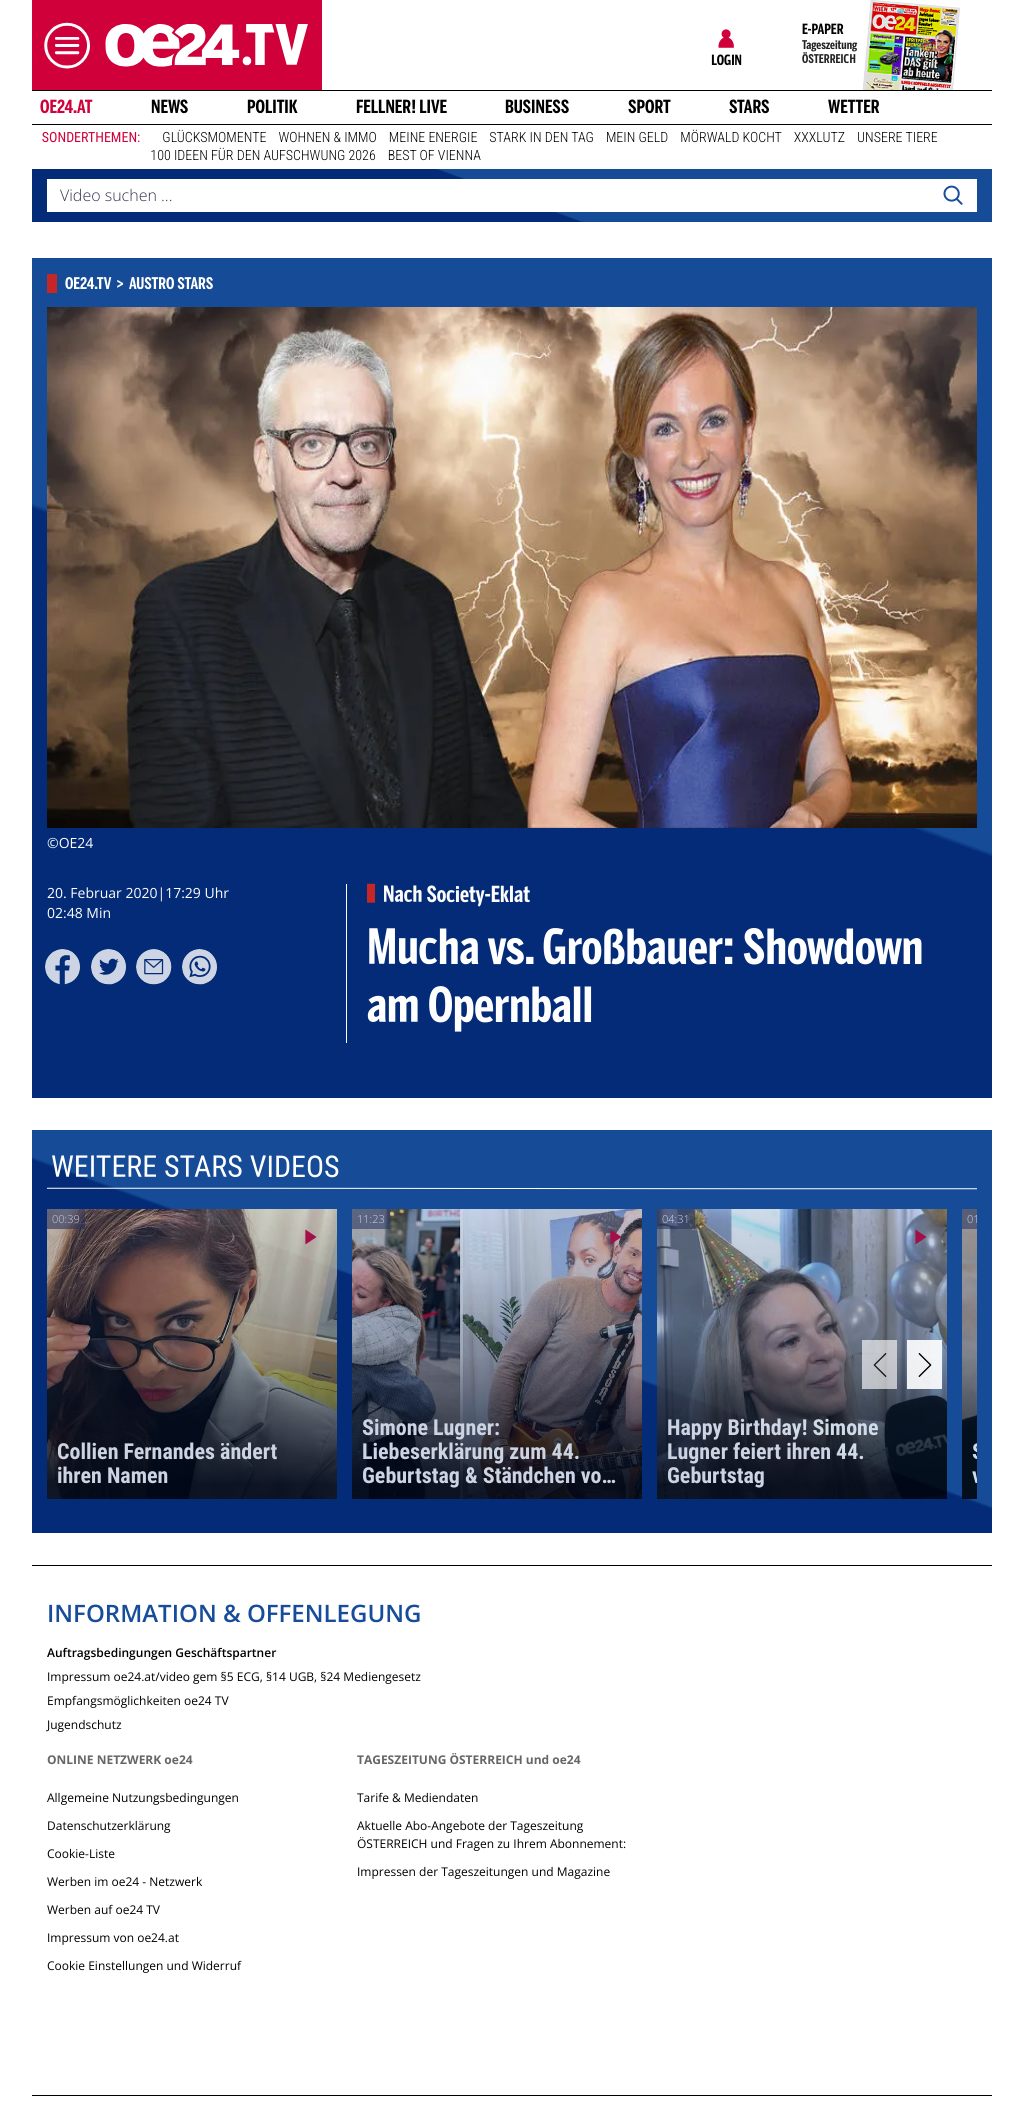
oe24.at (66, 107)
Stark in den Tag (541, 138)
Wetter (854, 107)
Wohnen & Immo (327, 138)
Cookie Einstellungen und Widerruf (144, 1965)
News (169, 107)
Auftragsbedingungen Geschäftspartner (161, 1651)
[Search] (953, 196)
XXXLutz (819, 138)
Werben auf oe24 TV (103, 1909)
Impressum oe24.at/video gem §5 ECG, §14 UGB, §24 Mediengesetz (234, 1675)
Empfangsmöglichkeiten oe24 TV (138, 1699)
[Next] (924, 1364)
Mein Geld (637, 138)
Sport (649, 107)
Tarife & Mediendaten (417, 1797)
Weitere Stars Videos (195, 1167)
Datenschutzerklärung (109, 1825)
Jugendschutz (84, 1723)
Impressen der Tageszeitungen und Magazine (483, 1871)
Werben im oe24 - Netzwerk (124, 1881)
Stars (749, 107)
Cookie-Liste (81, 1853)
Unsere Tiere (897, 138)
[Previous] (879, 1364)
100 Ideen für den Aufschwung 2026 (262, 156)
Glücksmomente (214, 138)
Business (537, 107)
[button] (62, 45)
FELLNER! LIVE (401, 107)
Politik (272, 107)
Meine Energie (433, 138)
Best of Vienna (434, 156)
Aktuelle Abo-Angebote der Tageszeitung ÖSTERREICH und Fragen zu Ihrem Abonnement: (491, 1834)
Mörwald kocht (731, 138)
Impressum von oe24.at (113, 1937)
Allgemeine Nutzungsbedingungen (143, 1797)
